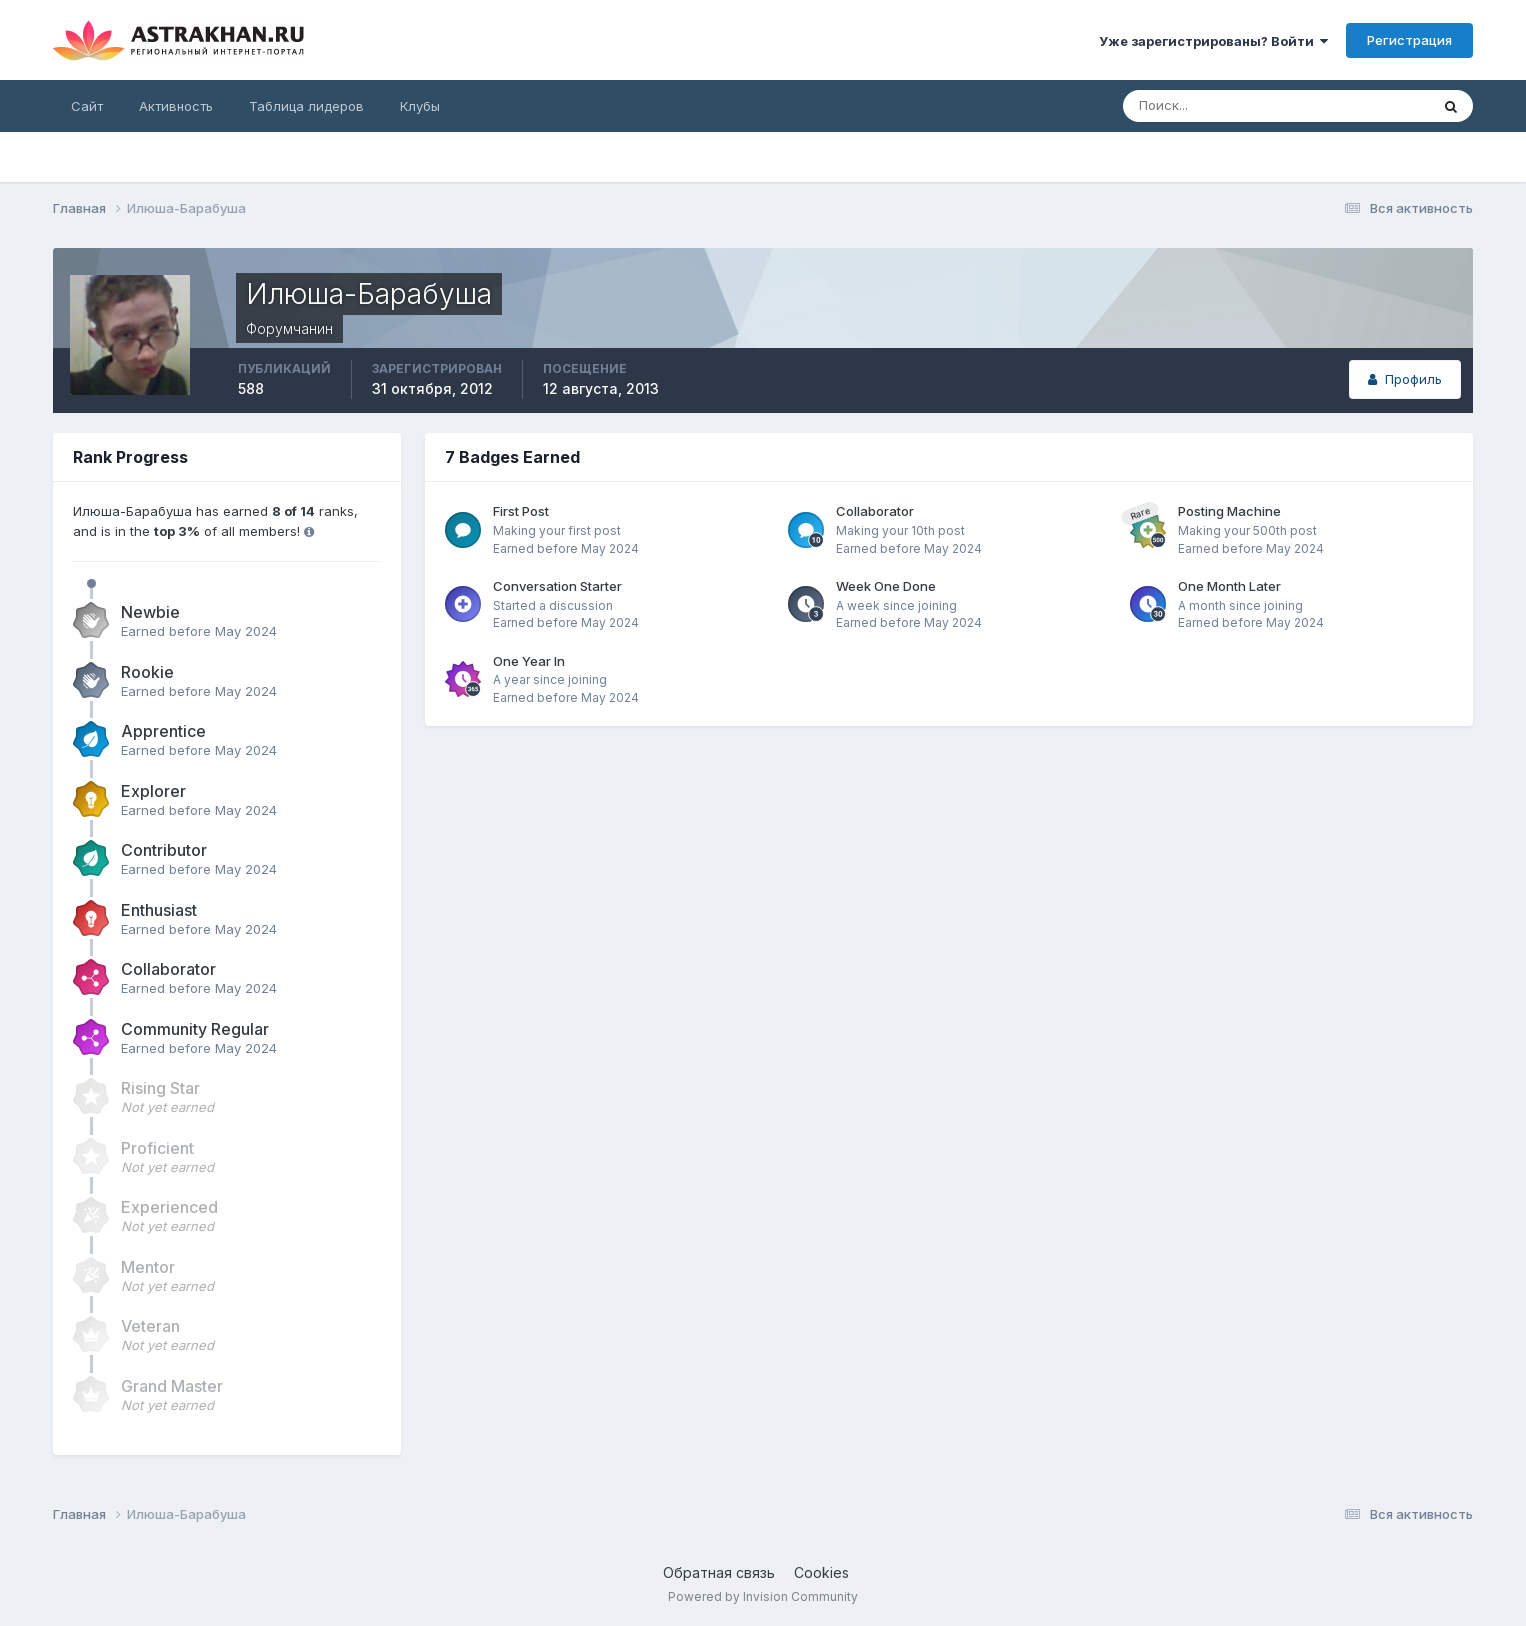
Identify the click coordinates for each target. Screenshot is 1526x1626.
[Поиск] (1211, 106)
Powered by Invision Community (763, 1596)
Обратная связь (719, 1572)
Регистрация (1409, 40)
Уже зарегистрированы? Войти (1213, 41)
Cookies (821, 1572)
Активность (176, 106)
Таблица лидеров (306, 106)
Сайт (87, 106)
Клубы (420, 106)
